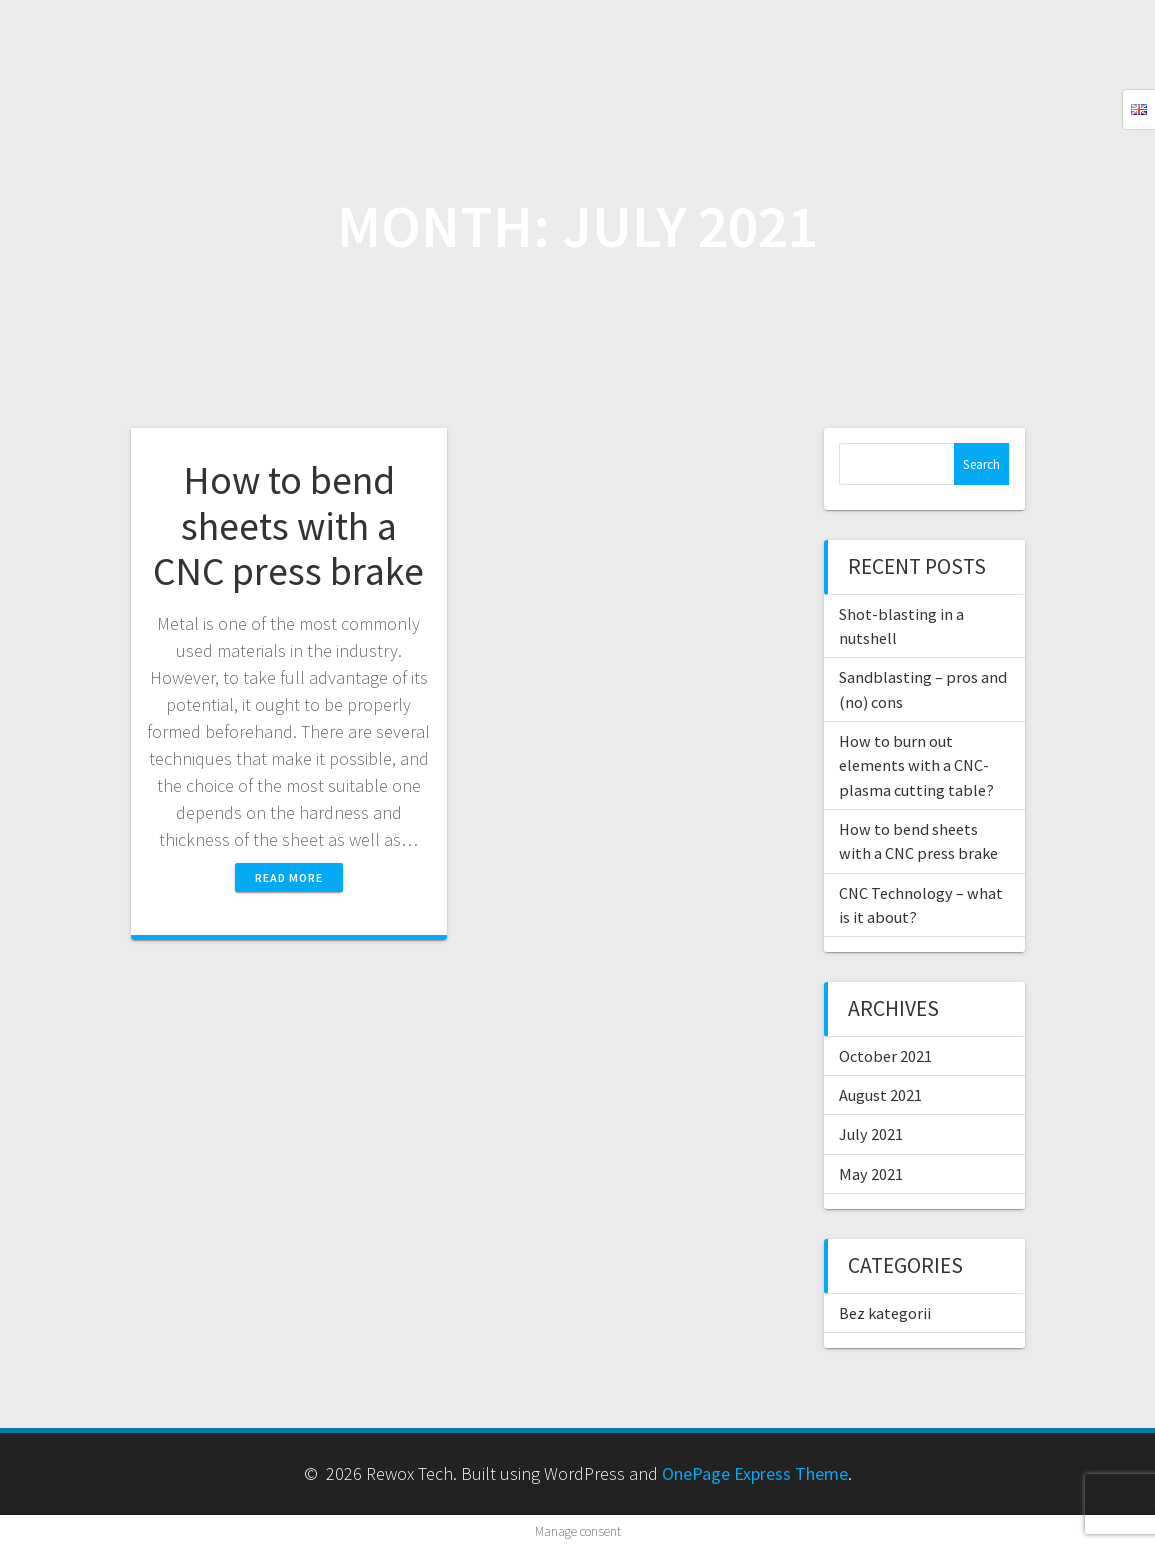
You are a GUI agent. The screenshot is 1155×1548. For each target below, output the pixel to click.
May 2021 (871, 1174)
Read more (289, 877)
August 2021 (880, 1095)
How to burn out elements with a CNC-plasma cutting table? (916, 765)
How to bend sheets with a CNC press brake (288, 525)
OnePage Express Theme (755, 1473)
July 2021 (871, 1134)
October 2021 (885, 1056)
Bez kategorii (885, 1313)
